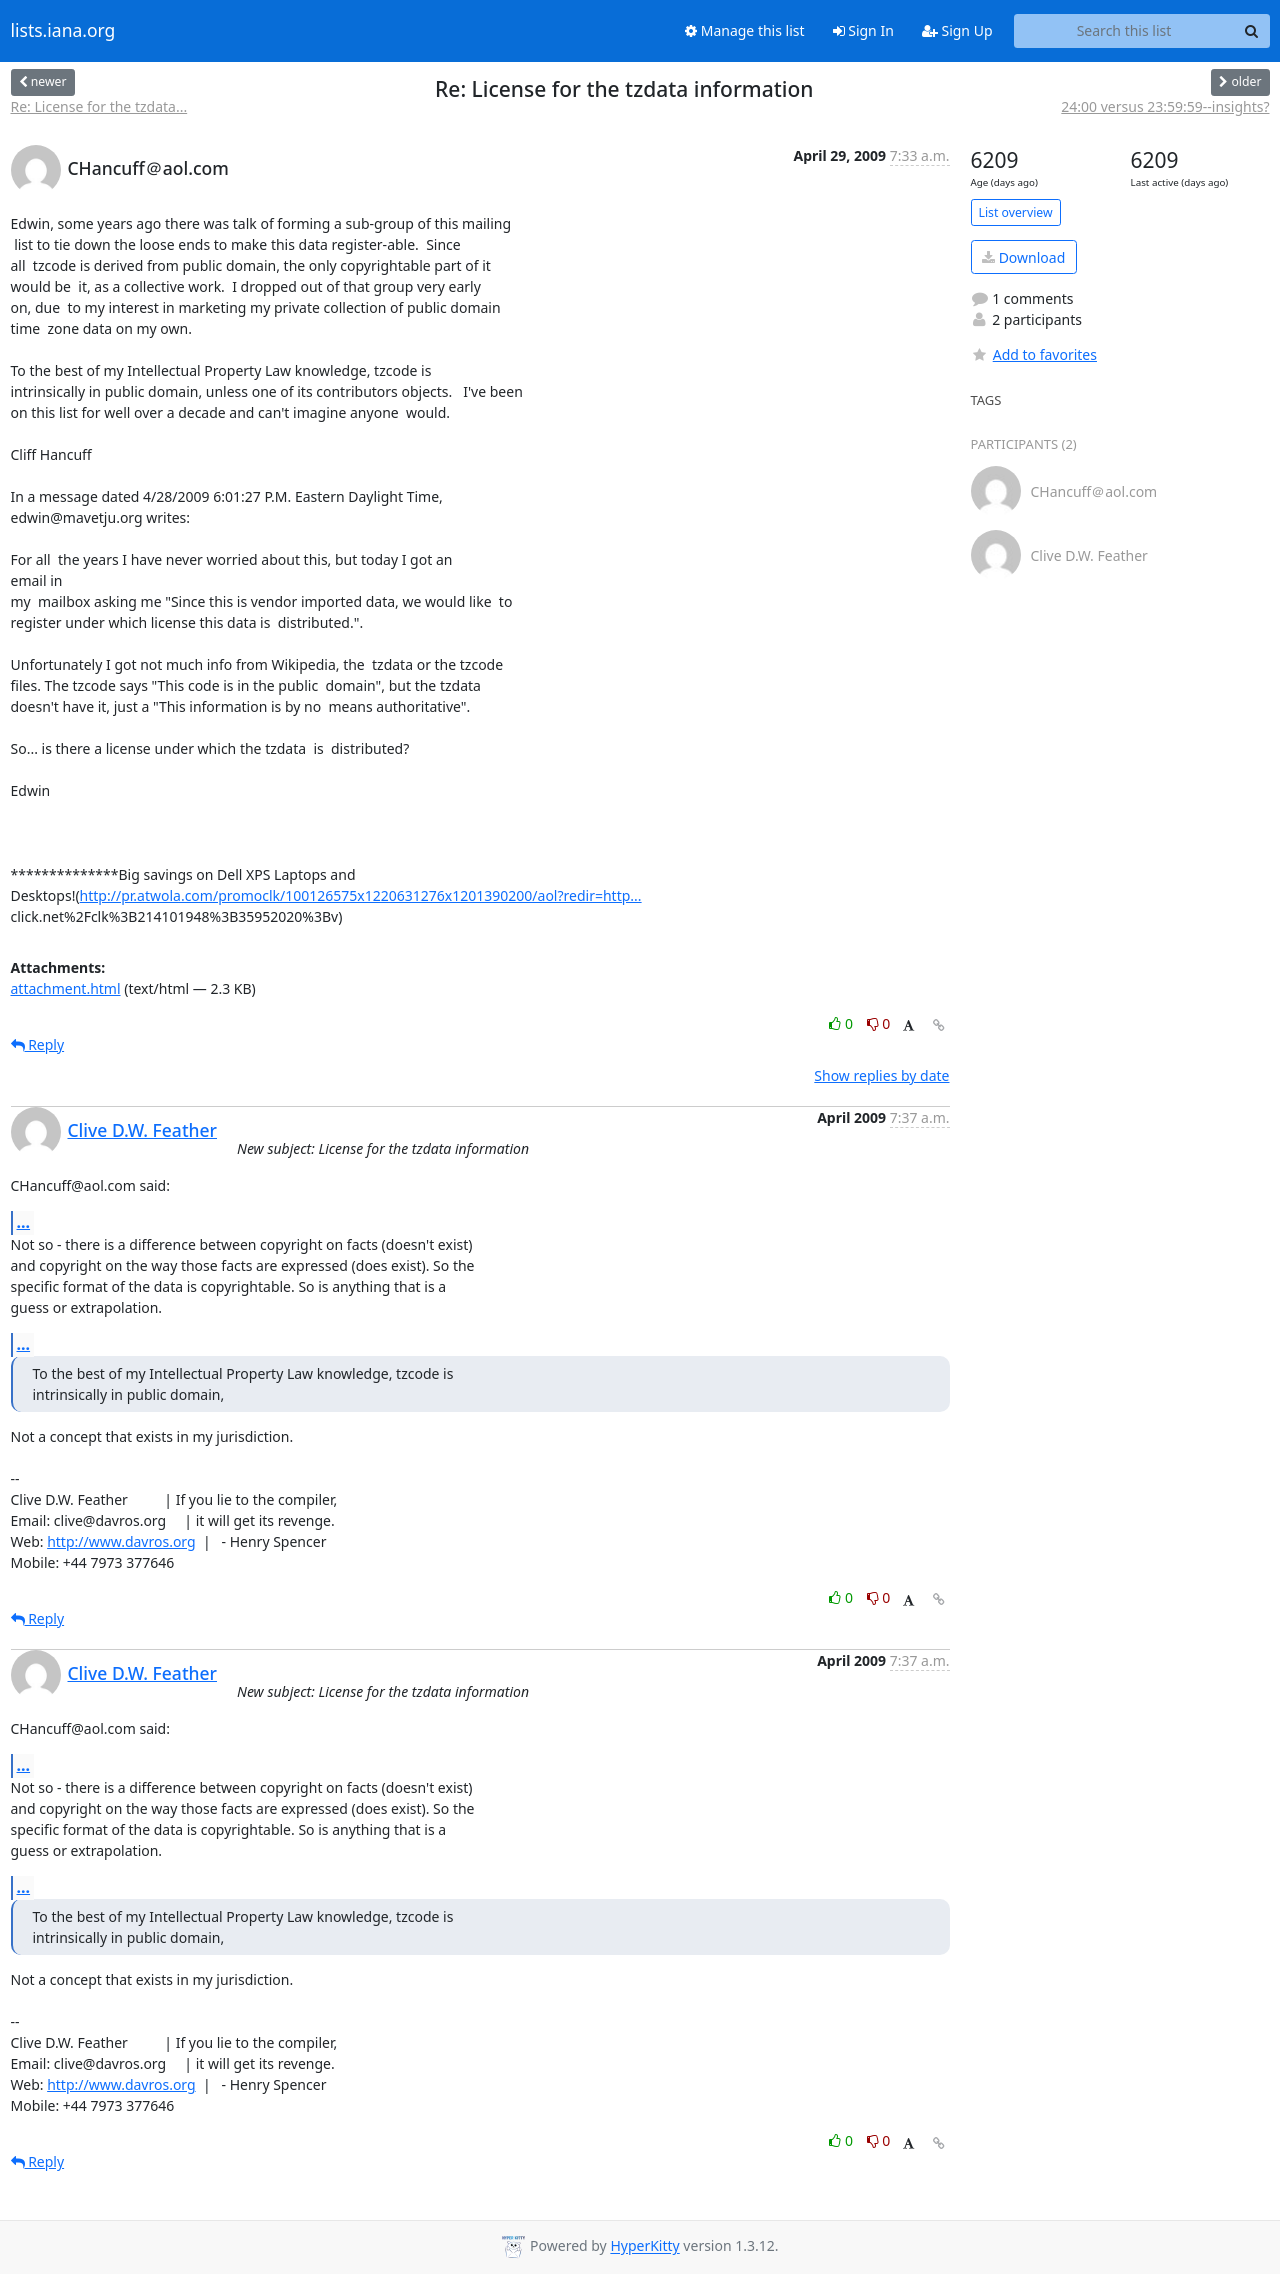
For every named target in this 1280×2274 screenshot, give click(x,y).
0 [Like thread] (842, 1023)
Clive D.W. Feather (143, 1130)
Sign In (863, 30)
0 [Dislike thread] (879, 1023)
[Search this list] (1124, 31)
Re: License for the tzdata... (99, 106)
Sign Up (957, 30)
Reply (38, 1044)
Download (1023, 257)
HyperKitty (644, 2246)
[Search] (1252, 31)
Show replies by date (881, 1075)
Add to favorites (1034, 354)
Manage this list (745, 30)
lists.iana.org (63, 31)
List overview (1016, 212)
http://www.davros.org (121, 1541)
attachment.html (66, 988)
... (24, 1222)
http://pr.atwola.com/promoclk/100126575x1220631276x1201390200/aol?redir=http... (361, 895)
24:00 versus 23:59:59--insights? (1165, 106)
